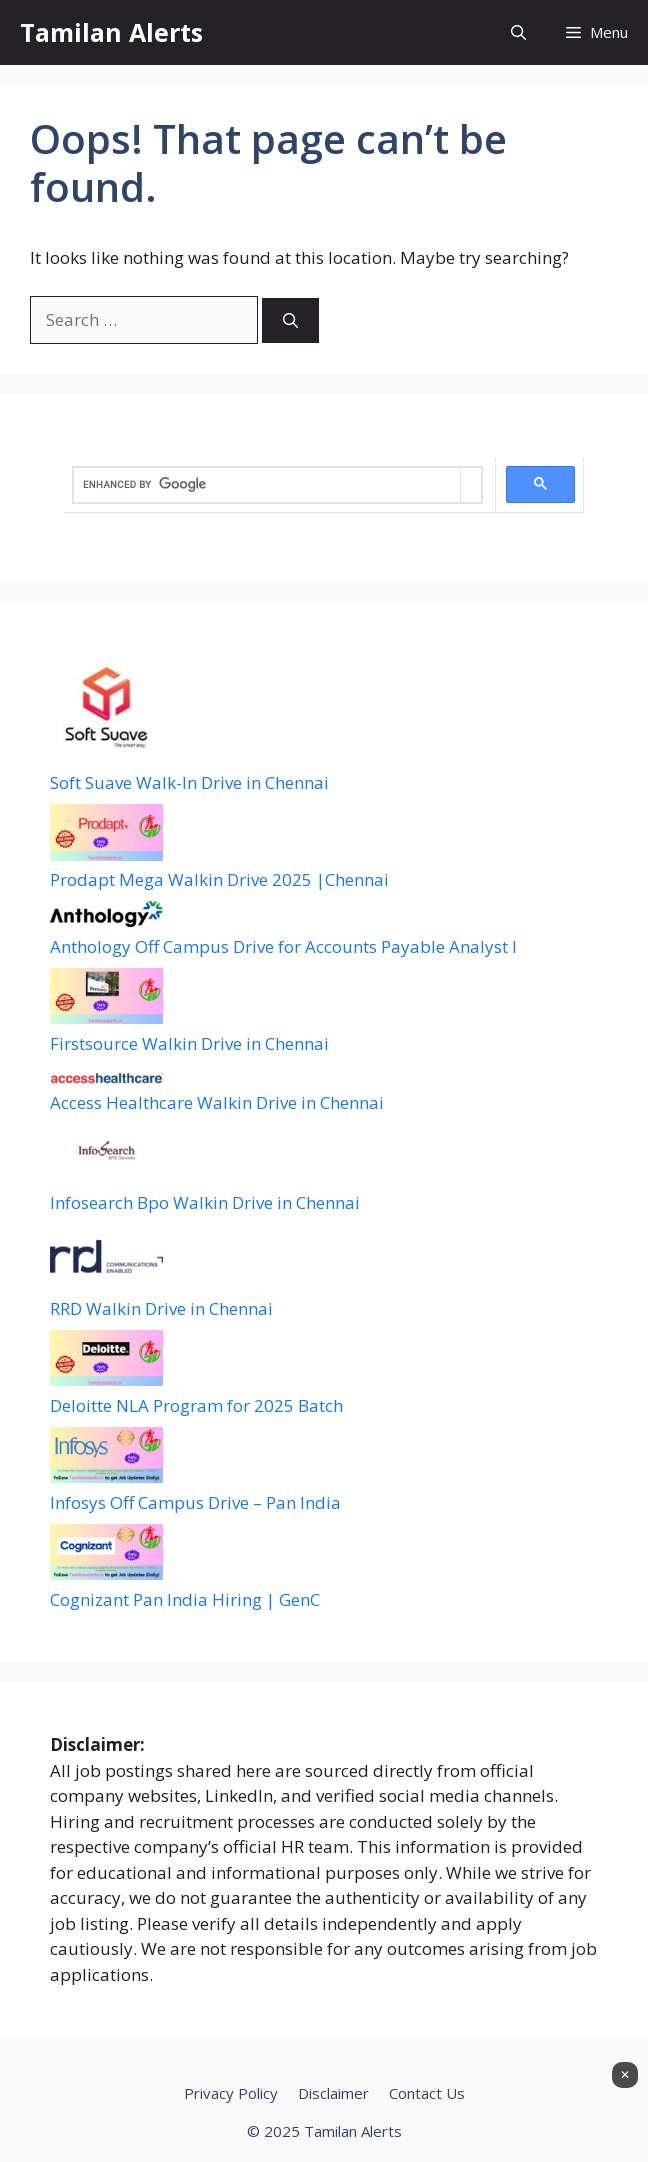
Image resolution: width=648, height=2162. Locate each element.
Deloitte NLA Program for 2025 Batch (196, 1405)
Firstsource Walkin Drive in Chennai (189, 1043)
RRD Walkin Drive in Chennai (161, 1308)
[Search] (290, 320)
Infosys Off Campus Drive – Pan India (195, 1502)
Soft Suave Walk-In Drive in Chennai (189, 782)
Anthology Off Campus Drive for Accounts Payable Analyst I (283, 946)
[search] (267, 485)
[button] (518, 32)
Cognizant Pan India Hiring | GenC (185, 1599)
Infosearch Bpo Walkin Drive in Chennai (205, 1202)
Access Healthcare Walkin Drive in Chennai (217, 1102)
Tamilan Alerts (111, 32)
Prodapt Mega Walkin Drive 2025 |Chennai (219, 879)
